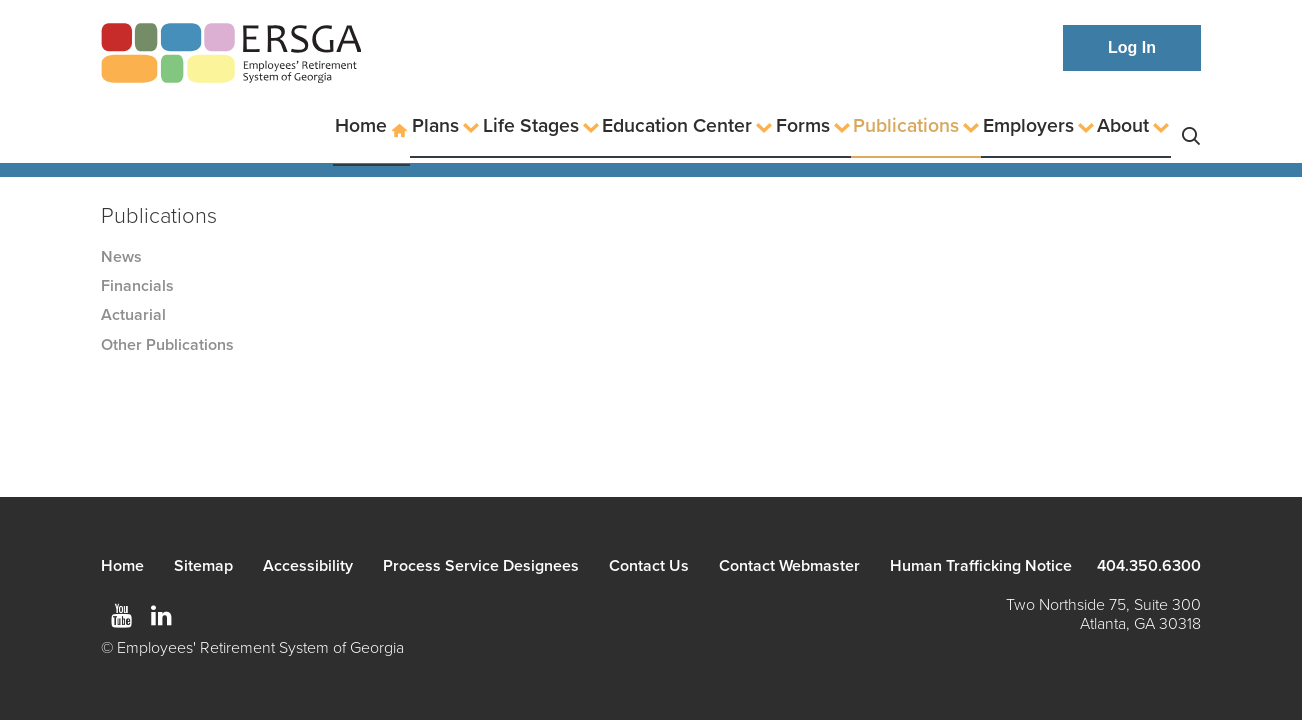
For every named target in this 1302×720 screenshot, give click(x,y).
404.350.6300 (1149, 566)
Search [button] (1191, 126)
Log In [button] (1132, 47)
